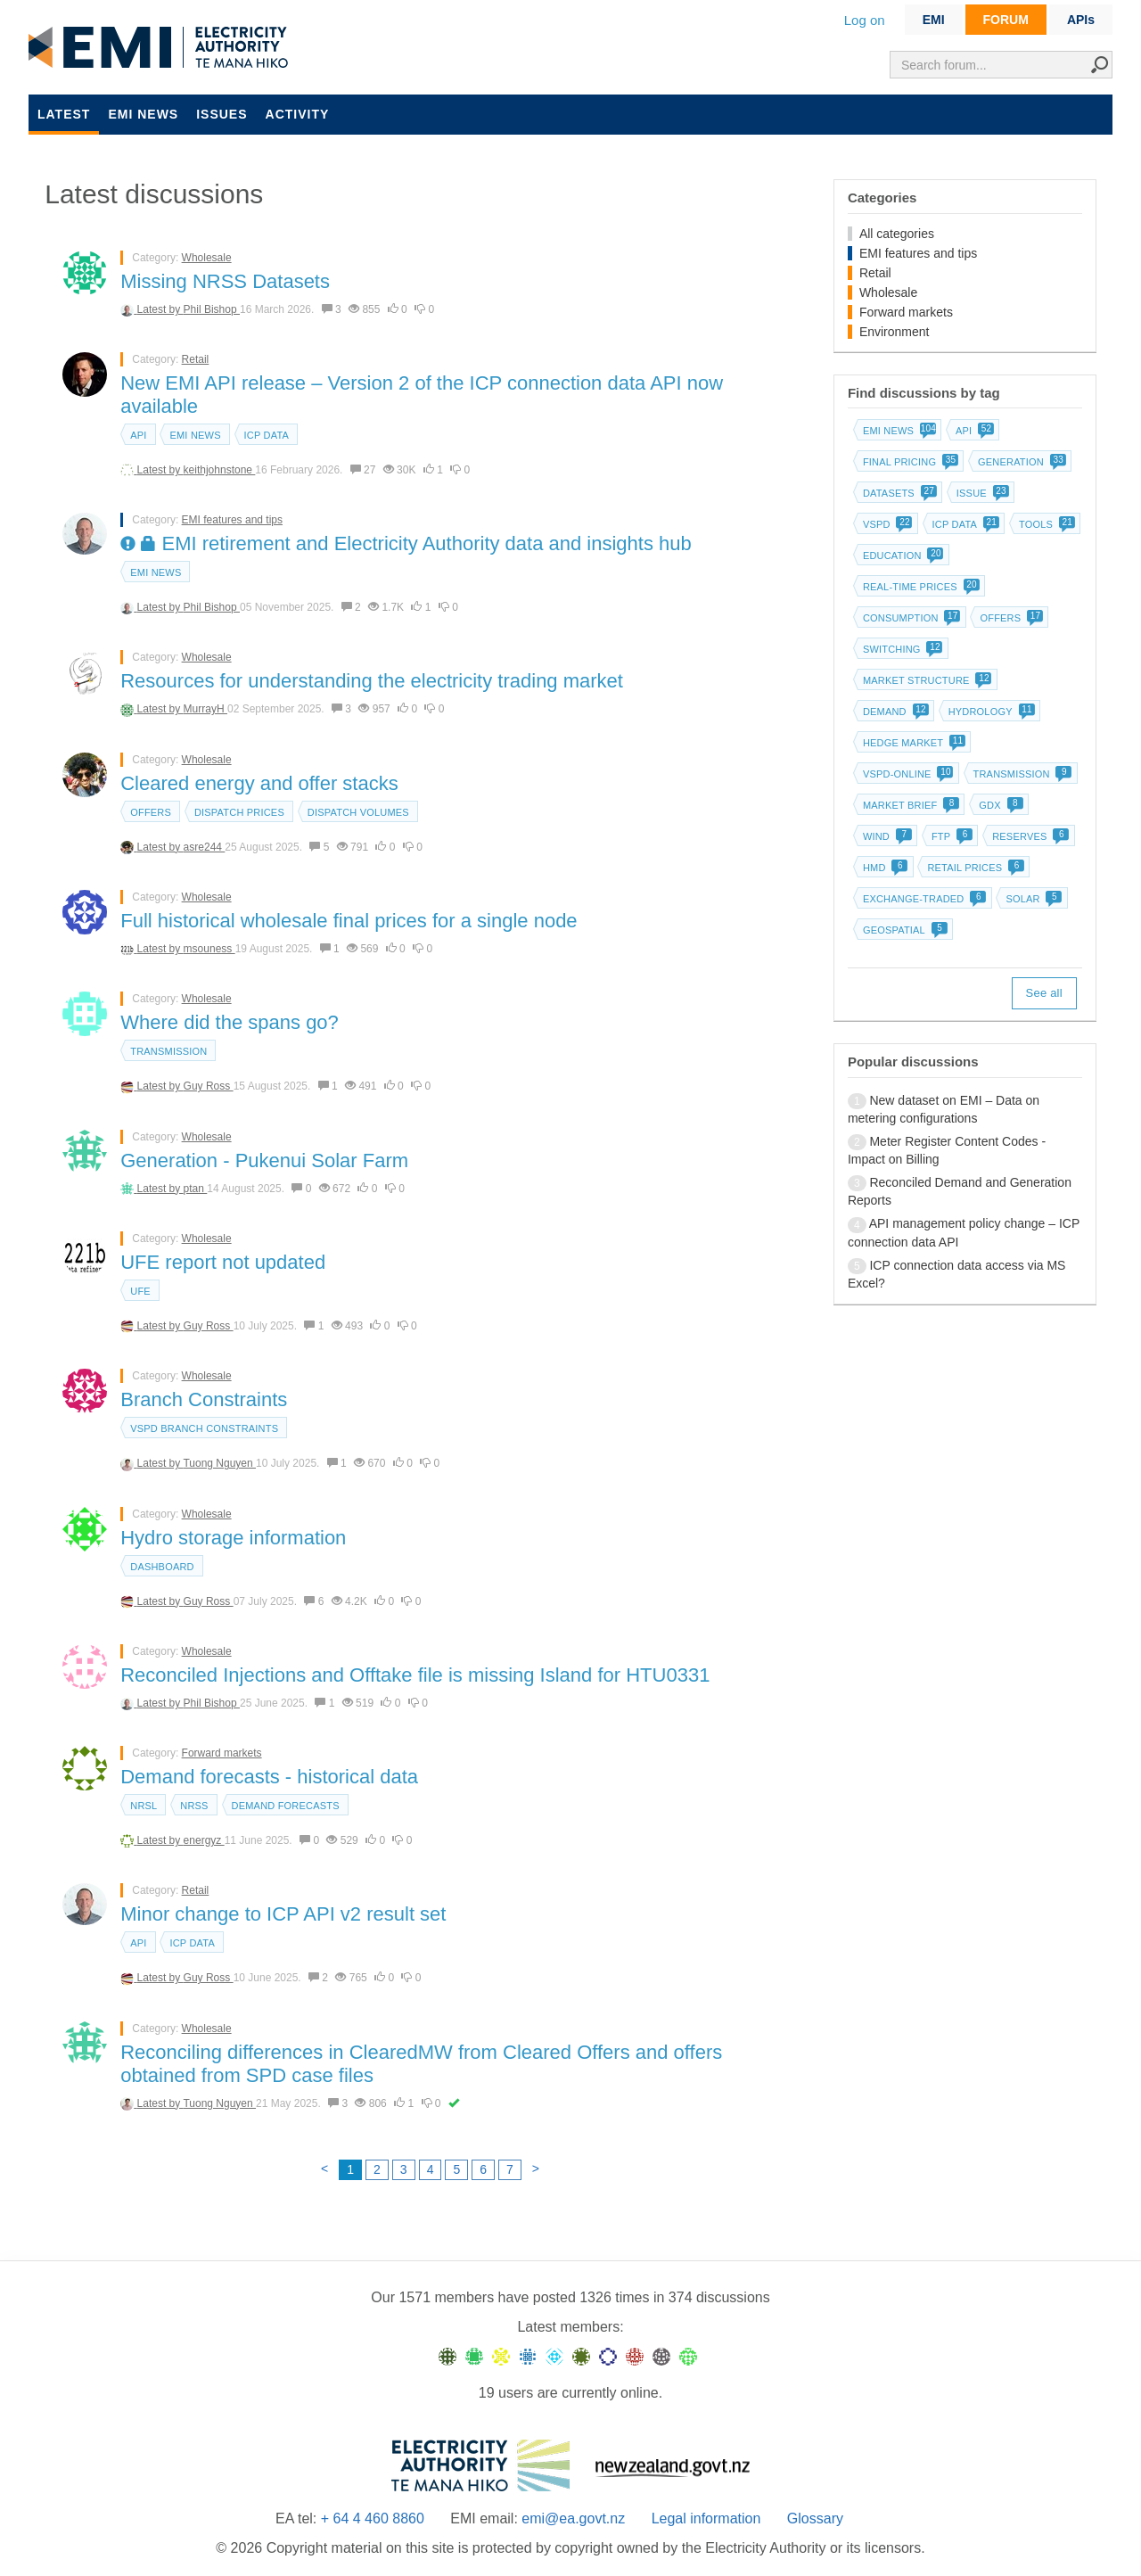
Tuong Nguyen (219, 1463)
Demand (894, 711)
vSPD (886, 524)
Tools (1045, 524)
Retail (195, 359)
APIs (1081, 19)
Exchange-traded (923, 898)
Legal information (706, 2518)
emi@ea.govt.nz (573, 2518)
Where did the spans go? (229, 1022)
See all (1044, 993)
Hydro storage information (233, 1538)
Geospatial (903, 930)
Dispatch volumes (358, 812)
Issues (221, 114)
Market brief (909, 805)
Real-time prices (919, 586)
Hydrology (989, 711)
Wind (885, 836)
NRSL (143, 1805)
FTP (950, 836)
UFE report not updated (222, 1262)
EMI (934, 19)
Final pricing (909, 462)
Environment (894, 332)
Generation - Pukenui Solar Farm (264, 1160)
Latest (63, 114)
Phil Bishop (212, 309)
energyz (204, 1840)
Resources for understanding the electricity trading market (371, 681)
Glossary (815, 2518)
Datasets (898, 493)
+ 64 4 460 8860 (372, 2518)
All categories (896, 233)
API (138, 435)
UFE (140, 1291)
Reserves (1028, 836)
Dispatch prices (239, 812)
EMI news (143, 114)
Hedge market (912, 742)
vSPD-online (906, 774)
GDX (999, 805)
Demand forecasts (286, 1805)
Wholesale (207, 257)
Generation (1020, 462)
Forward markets (222, 1753)
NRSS (194, 1805)
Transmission (168, 1051)
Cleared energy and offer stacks (259, 783)
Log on (864, 20)
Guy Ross (209, 1086)
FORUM (1006, 19)
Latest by (160, 309)
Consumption (910, 618)
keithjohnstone (220, 470)
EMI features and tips (232, 520)
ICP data (267, 435)
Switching (901, 649)
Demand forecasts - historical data (269, 1776)
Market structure (926, 680)
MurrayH (205, 709)
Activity (298, 114)
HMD (884, 867)
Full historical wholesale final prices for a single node (348, 920)
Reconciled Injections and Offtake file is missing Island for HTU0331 (415, 1675)
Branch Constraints (203, 1399)
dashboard (161, 1566)
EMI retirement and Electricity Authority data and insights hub (406, 543)
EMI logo (162, 48)
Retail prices (974, 867)
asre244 (205, 847)
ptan (196, 1188)
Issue (981, 493)
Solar (1032, 898)
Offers (150, 812)
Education (901, 555)
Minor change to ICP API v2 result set (283, 1914)
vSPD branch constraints (204, 1428)
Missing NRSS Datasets (225, 281)
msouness (209, 948)
